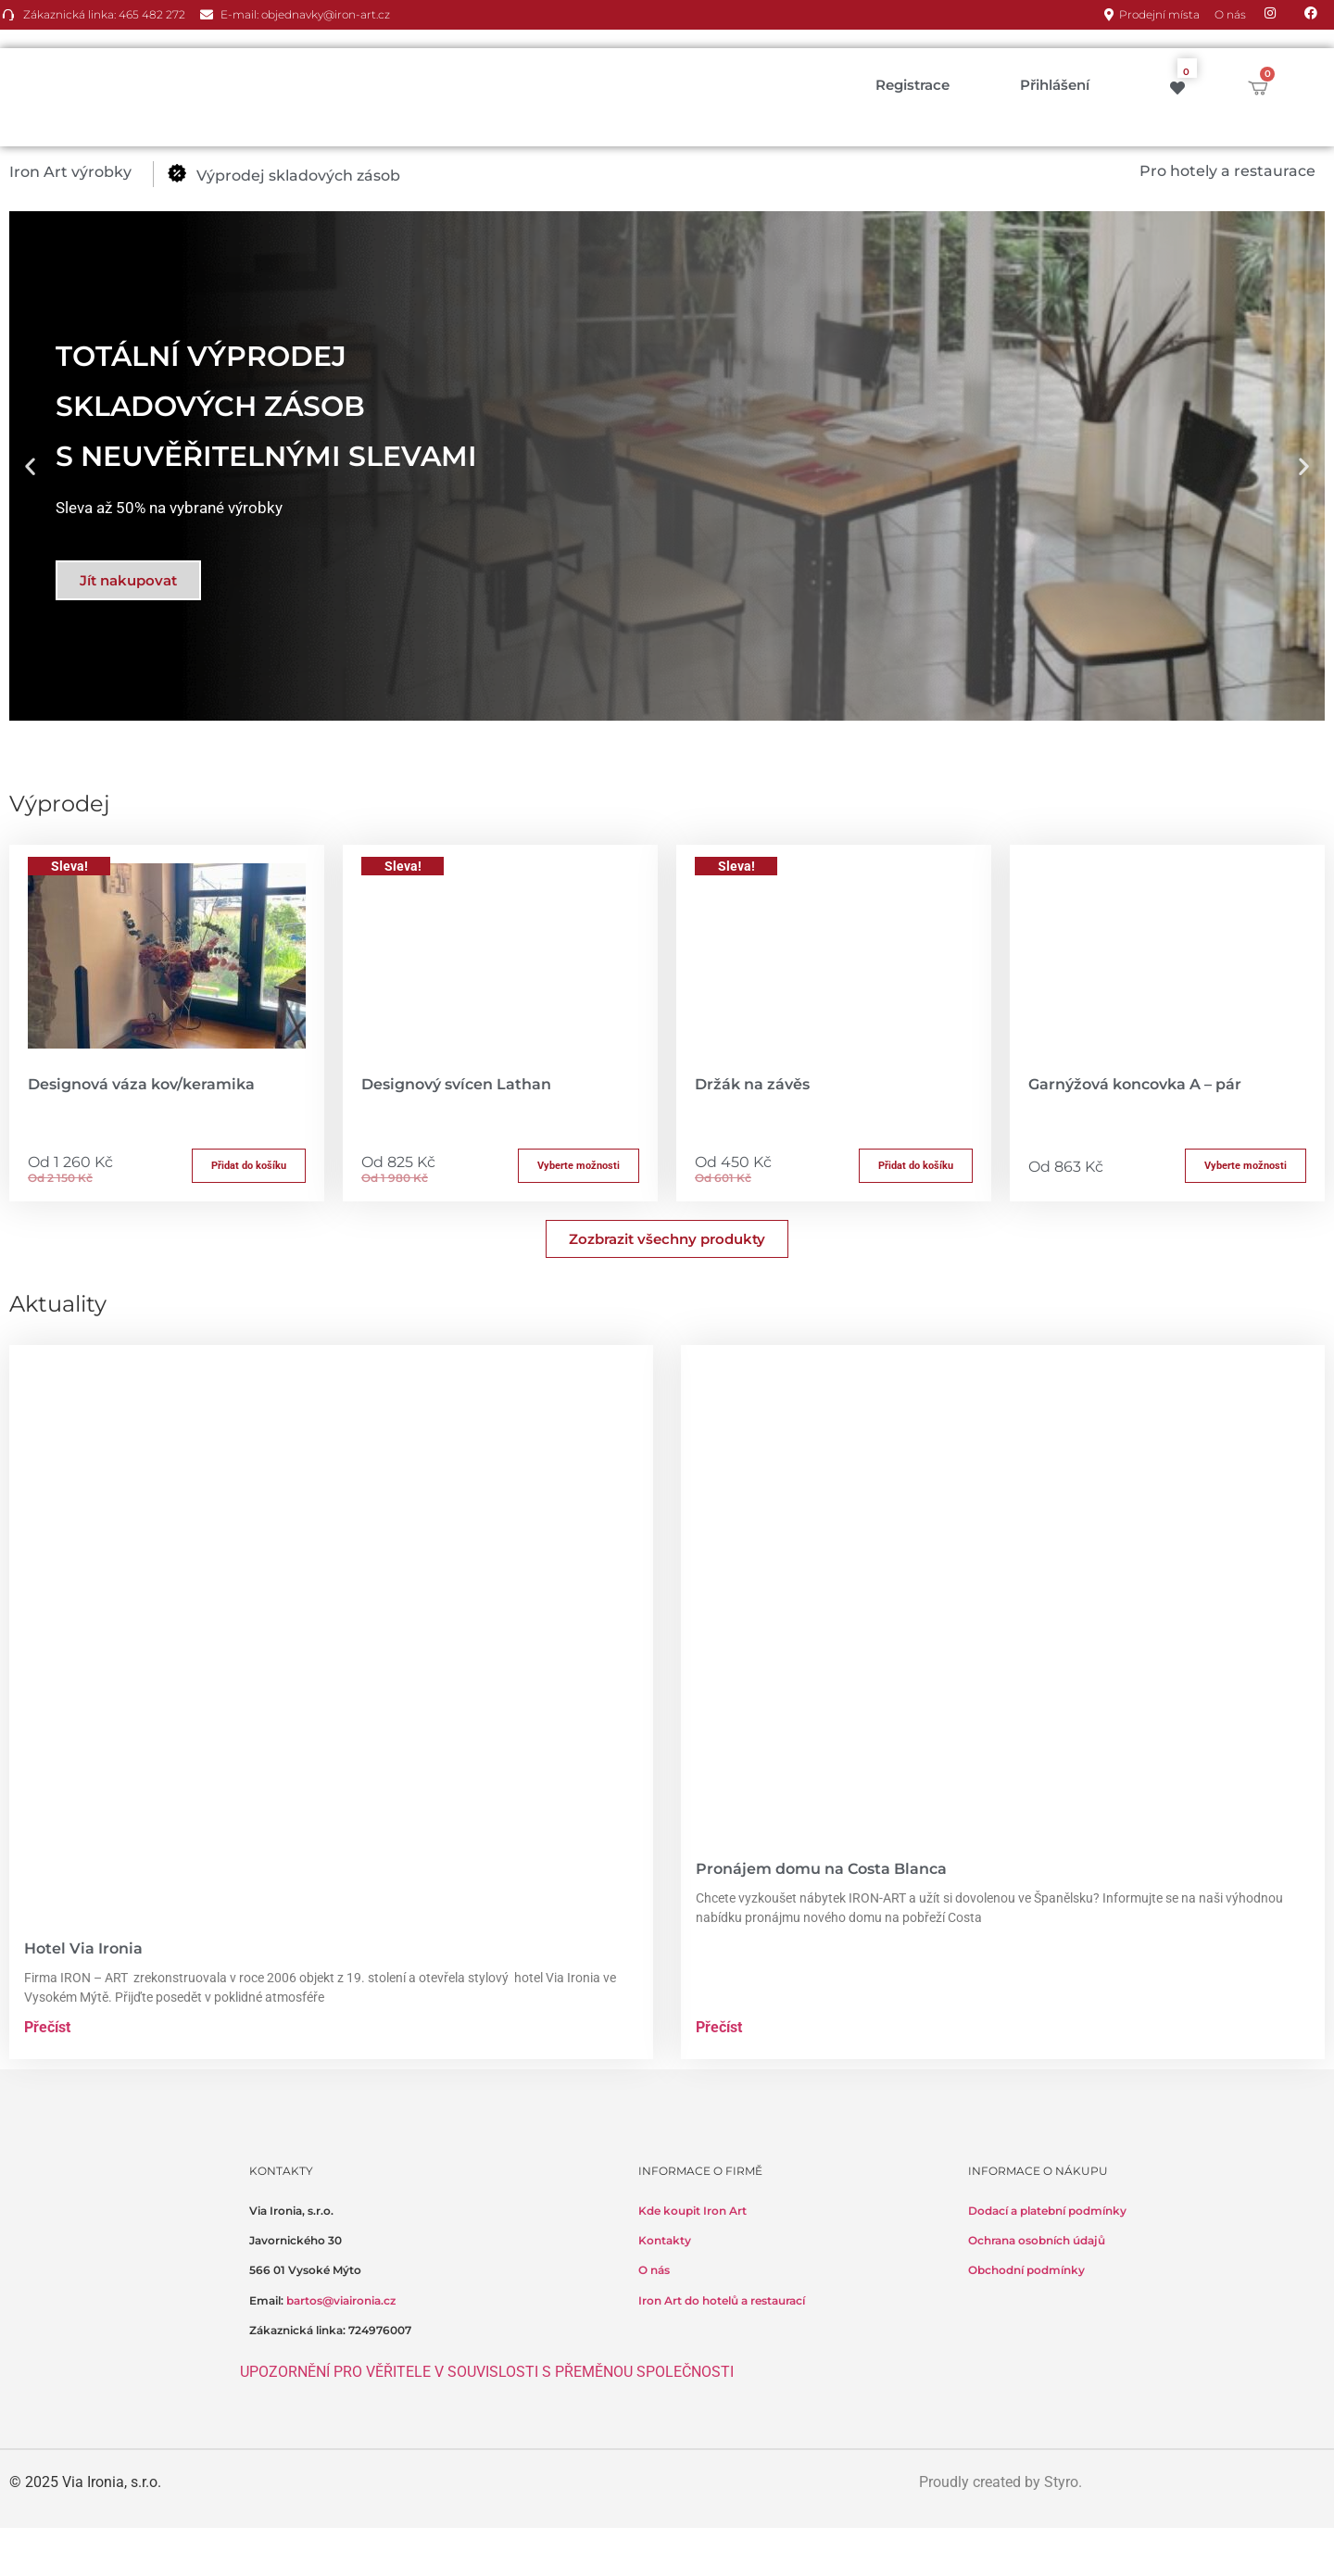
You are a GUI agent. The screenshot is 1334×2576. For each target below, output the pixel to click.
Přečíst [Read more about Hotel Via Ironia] (47, 2027)
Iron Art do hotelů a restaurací (721, 2300)
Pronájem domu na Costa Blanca (821, 1869)
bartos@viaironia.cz (341, 2300)
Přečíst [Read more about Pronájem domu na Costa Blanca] (719, 2027)
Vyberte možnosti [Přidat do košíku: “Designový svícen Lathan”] (578, 1166)
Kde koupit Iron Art (692, 2211)
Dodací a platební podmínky (1047, 2211)
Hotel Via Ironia (83, 1948)
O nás (654, 2270)
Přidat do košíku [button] (248, 1166)
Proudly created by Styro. (1000, 2482)
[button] (81, 172)
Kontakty (664, 2240)
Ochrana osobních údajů (1036, 2240)
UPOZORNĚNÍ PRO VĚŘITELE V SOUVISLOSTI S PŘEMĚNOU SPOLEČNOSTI (487, 2372)
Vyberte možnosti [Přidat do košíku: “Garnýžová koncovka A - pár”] (1245, 1166)
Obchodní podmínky (1026, 2270)
